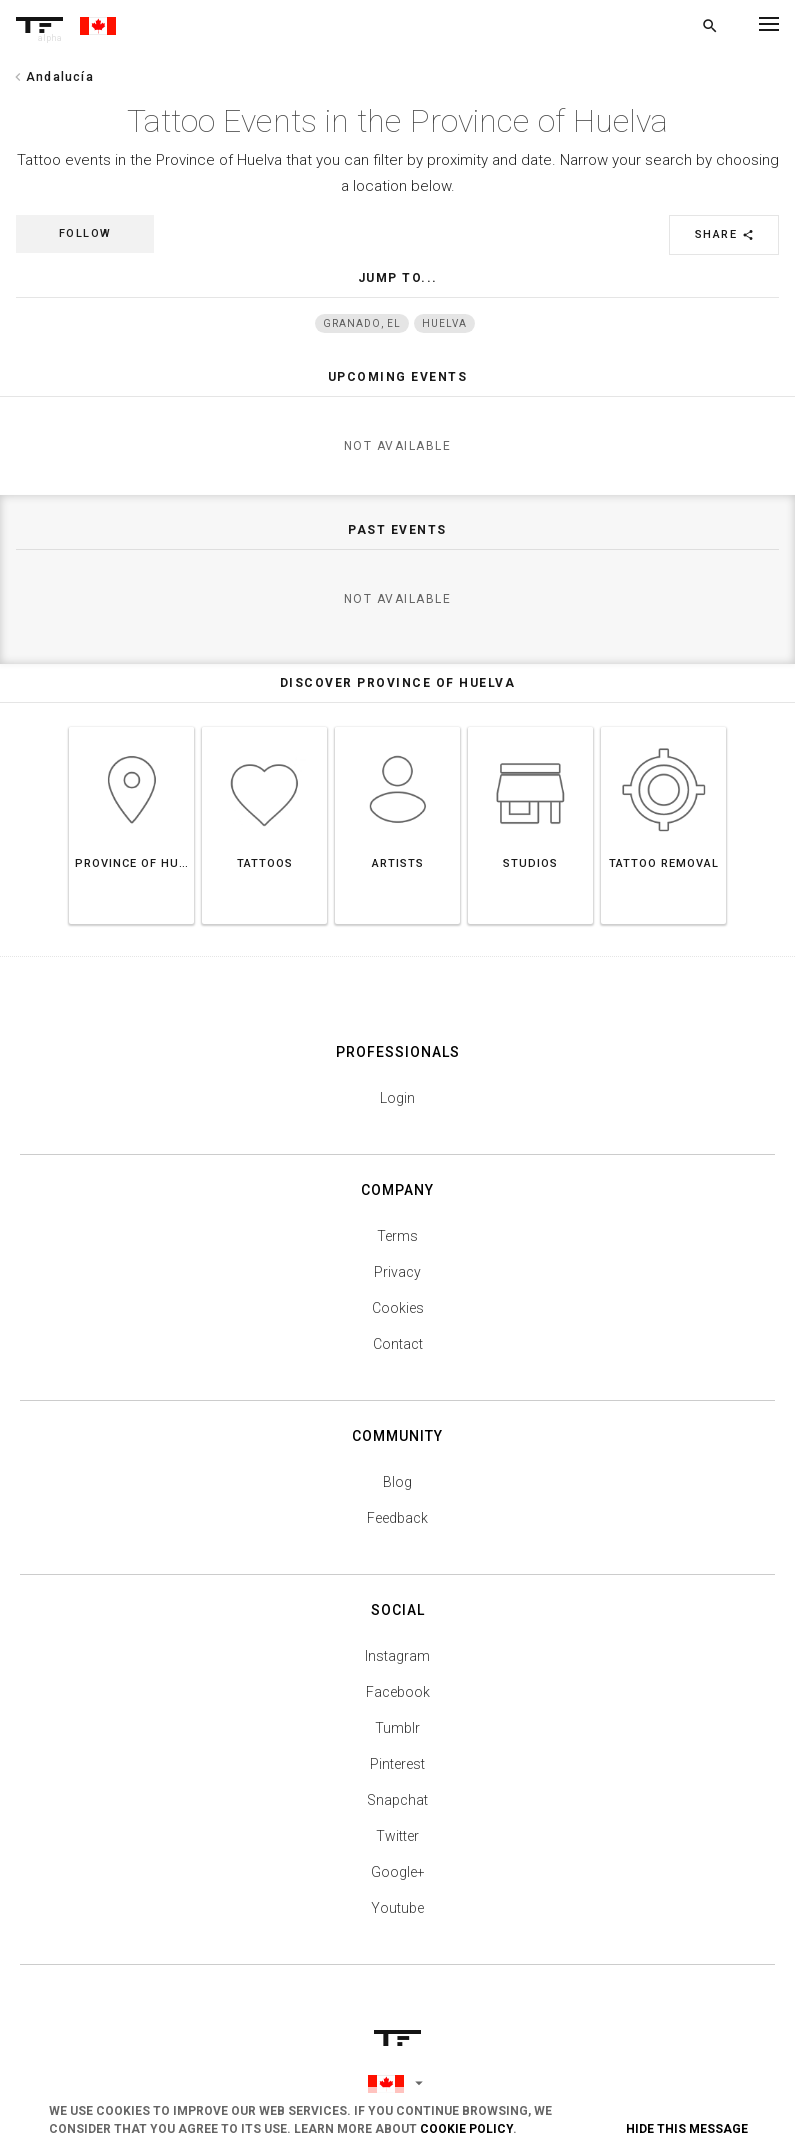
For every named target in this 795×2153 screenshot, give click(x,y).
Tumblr (397, 1728)
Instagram (397, 1656)
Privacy (397, 1272)
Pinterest (397, 1764)
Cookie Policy (466, 2129)
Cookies (398, 1308)
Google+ (398, 1872)
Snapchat (397, 1800)
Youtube (397, 1908)
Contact (398, 1344)
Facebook (398, 1692)
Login (397, 1098)
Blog (397, 1482)
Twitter (397, 1836)
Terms (397, 1236)
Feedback (397, 1518)
